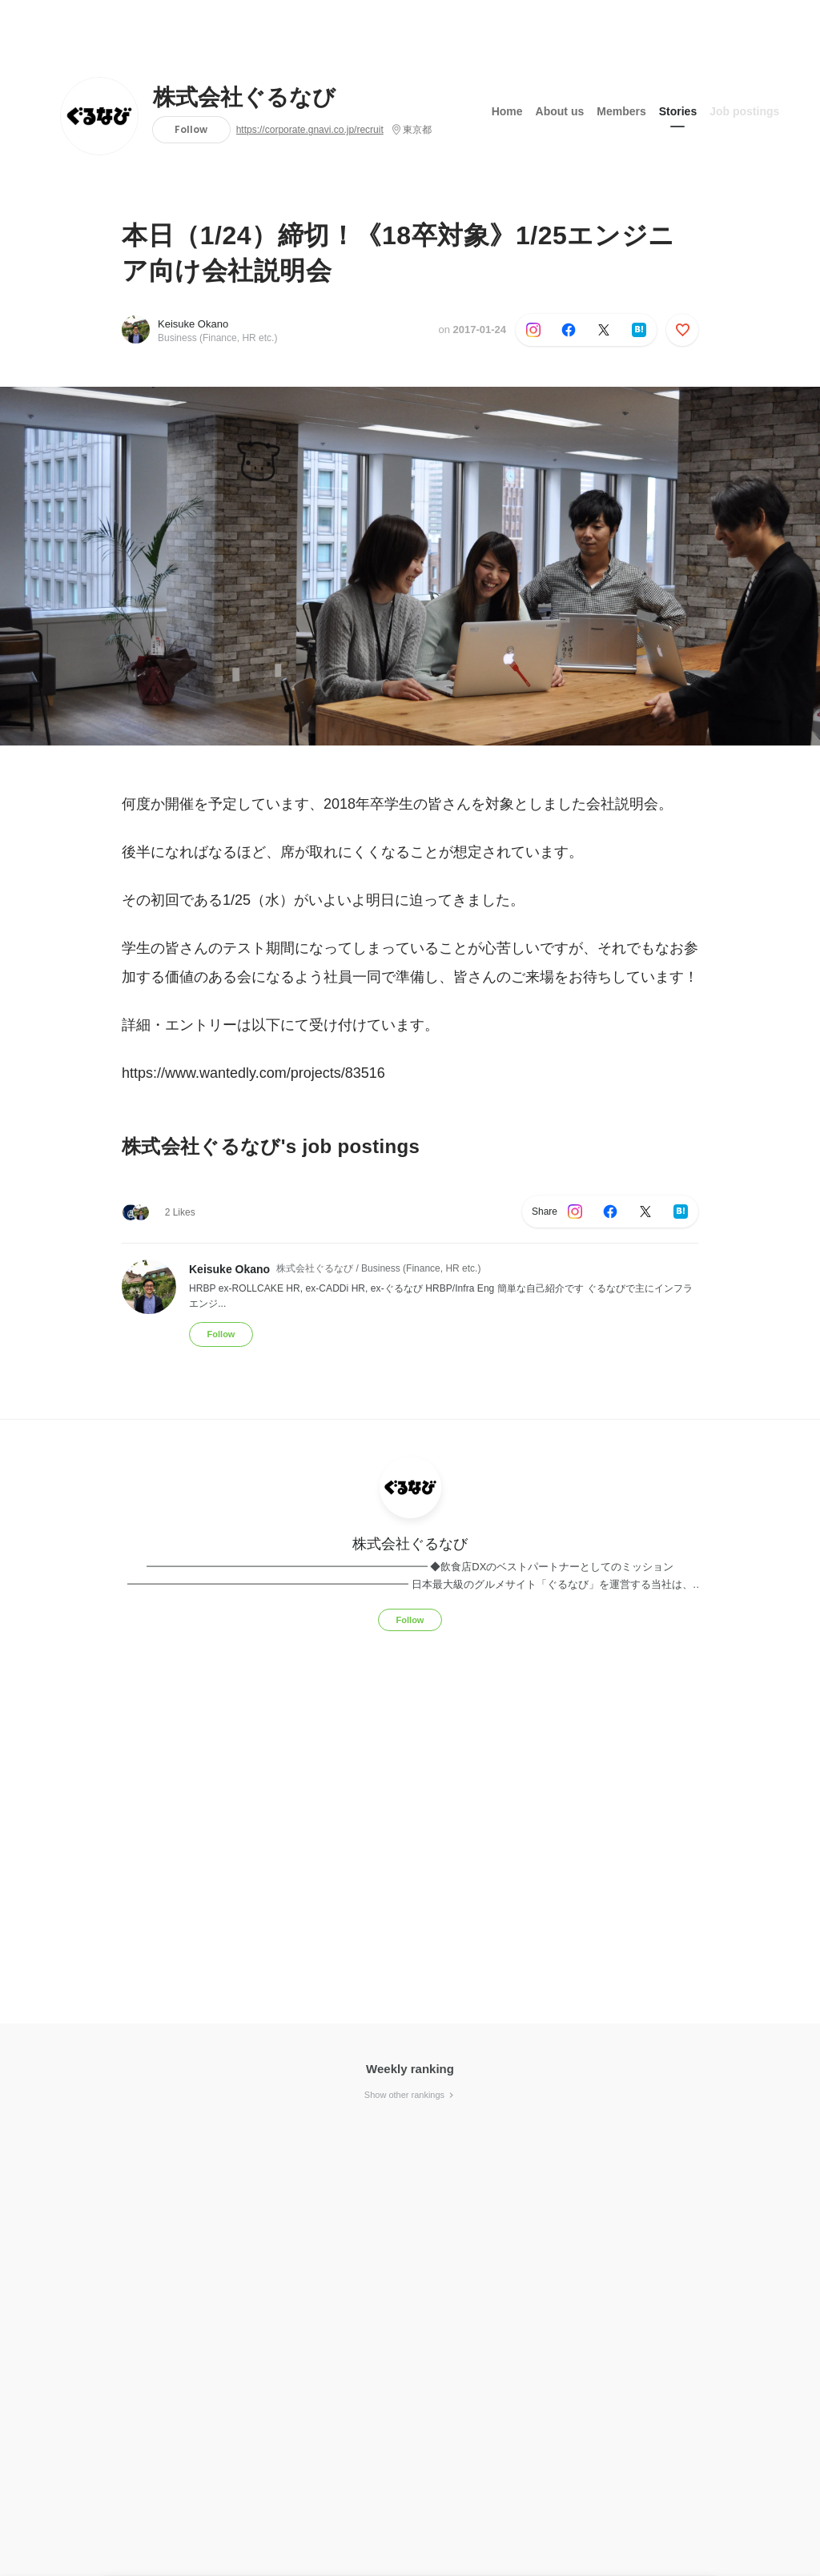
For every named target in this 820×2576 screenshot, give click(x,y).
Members (621, 111)
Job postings (744, 111)
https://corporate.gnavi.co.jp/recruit (310, 129)
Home (507, 111)
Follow (191, 129)
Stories (678, 111)
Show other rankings (410, 2095)
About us (560, 111)
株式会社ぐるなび (244, 97)
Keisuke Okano (193, 324)
